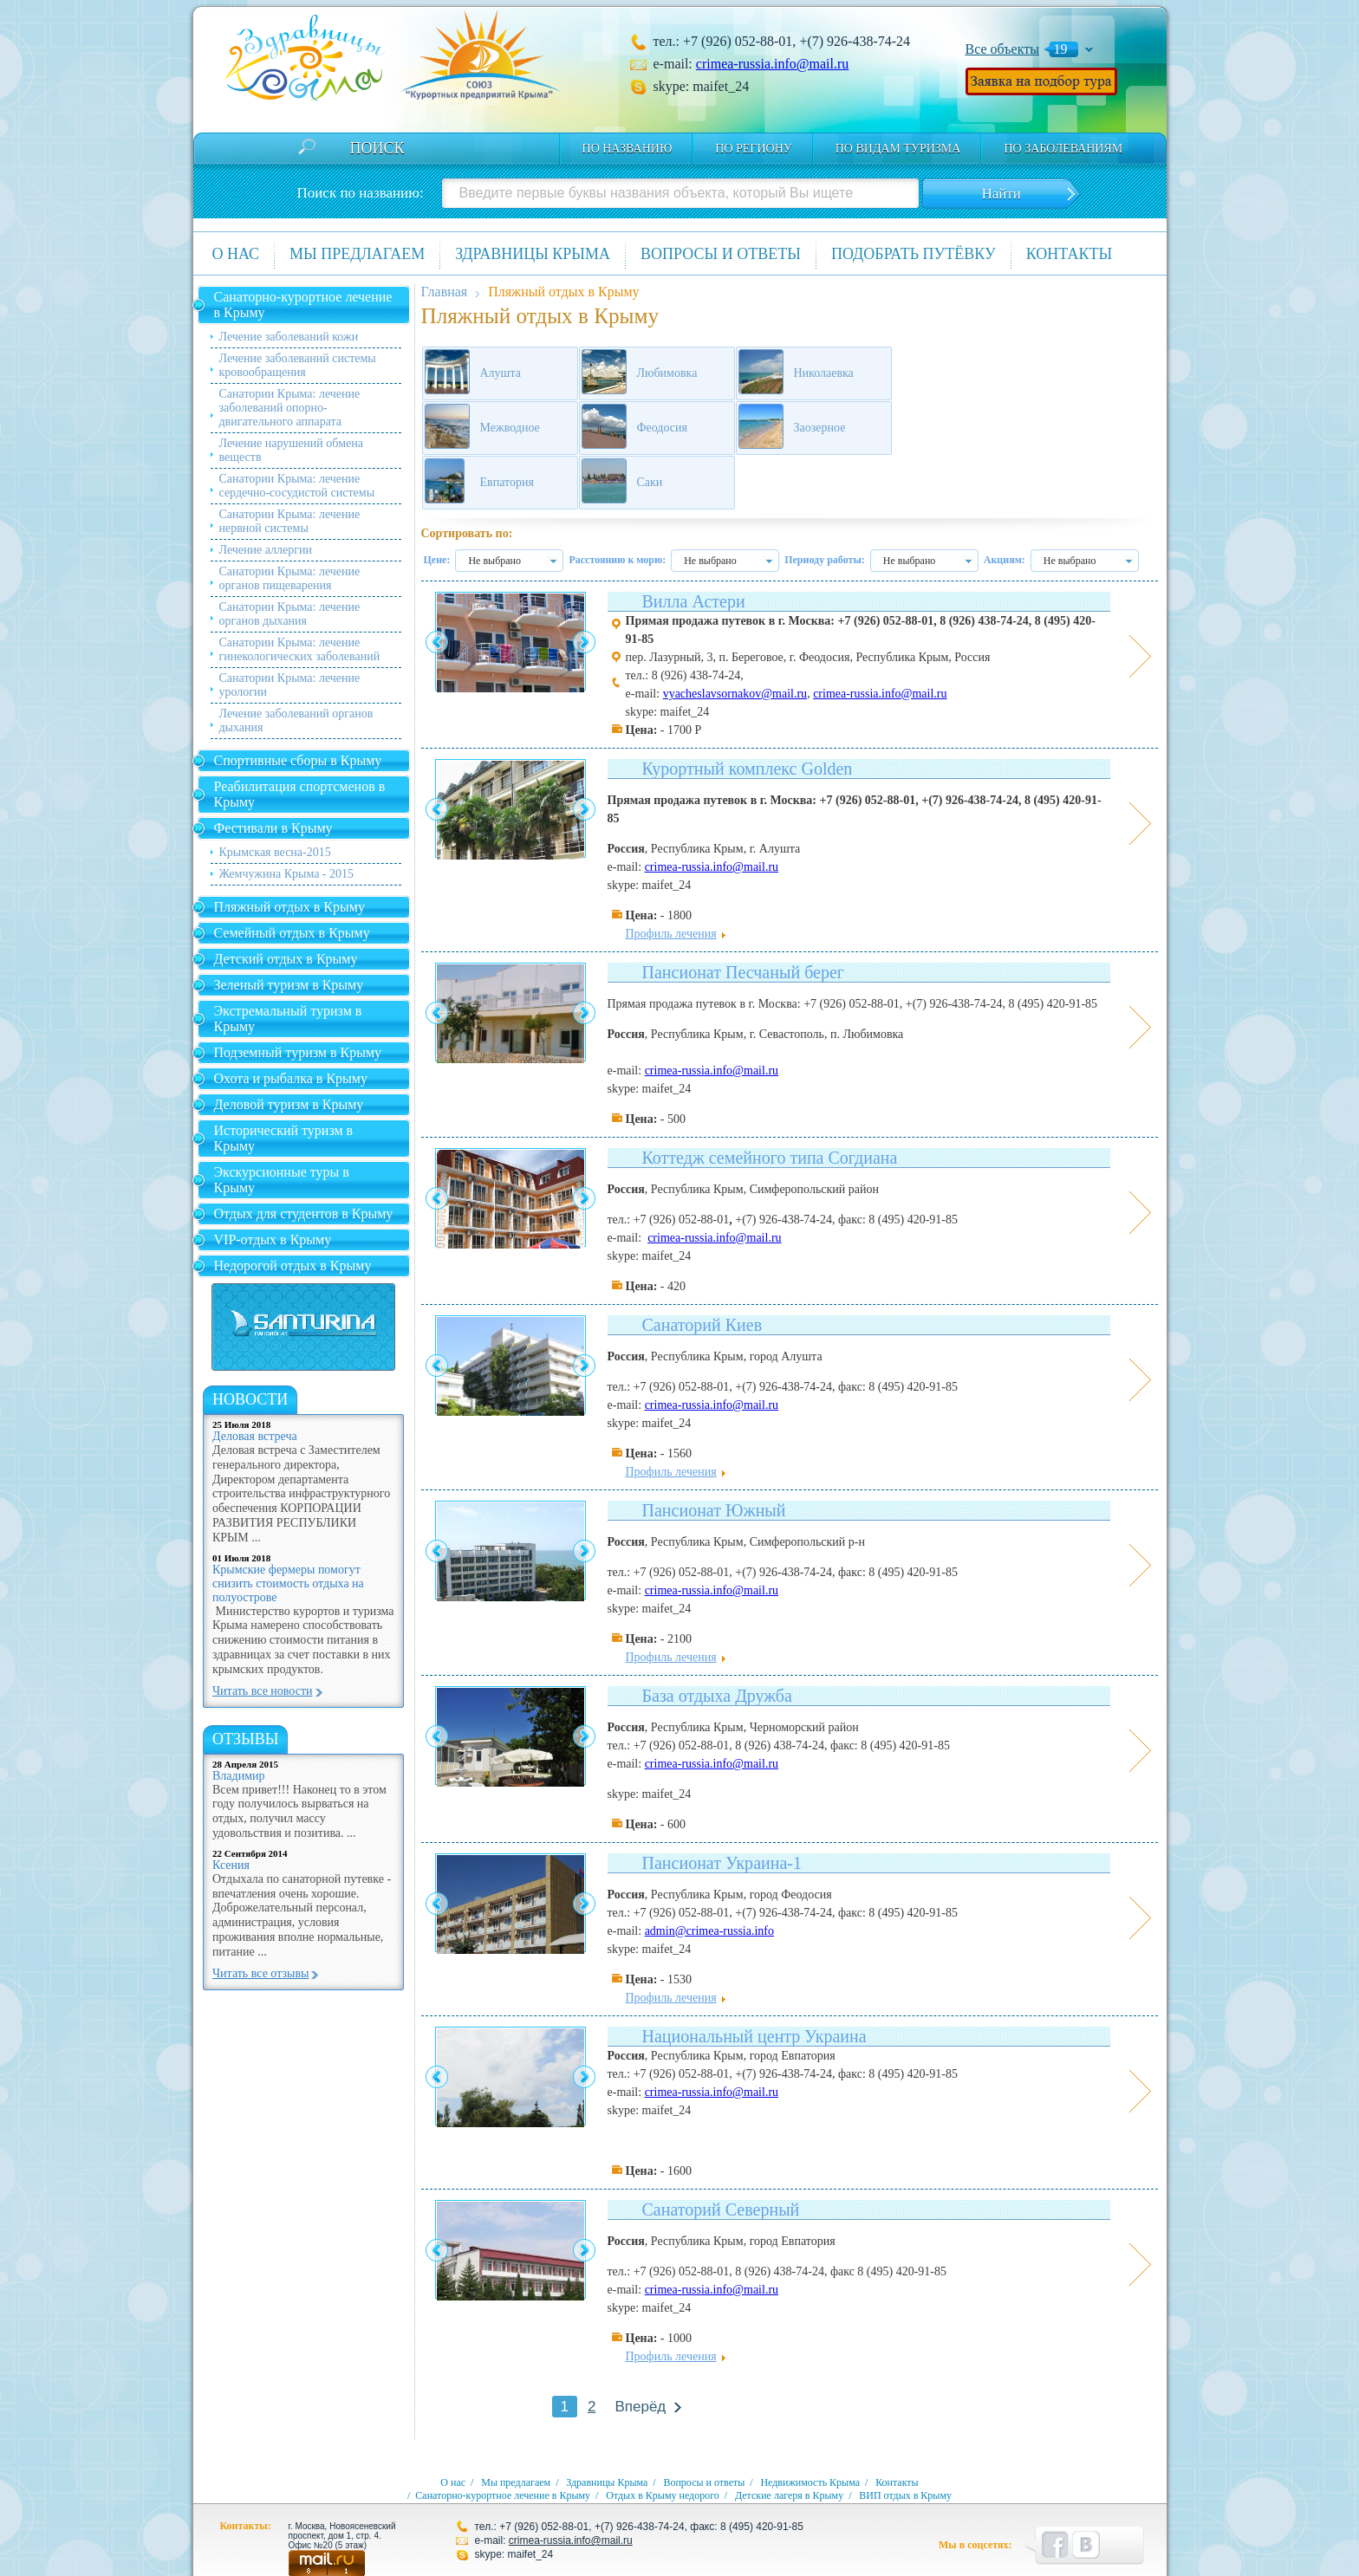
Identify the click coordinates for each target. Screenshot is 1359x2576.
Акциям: (1004, 560)
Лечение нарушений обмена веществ (291, 450)
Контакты (1069, 254)
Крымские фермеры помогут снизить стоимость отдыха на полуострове (288, 1583)
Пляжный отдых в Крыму (289, 906)
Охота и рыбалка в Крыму (290, 1078)
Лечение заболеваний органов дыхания (296, 720)
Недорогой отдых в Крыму (293, 1265)
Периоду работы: (824, 560)
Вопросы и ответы (720, 254)
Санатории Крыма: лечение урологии (290, 685)
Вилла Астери (693, 601)
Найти (1000, 193)
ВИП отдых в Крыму (905, 2495)
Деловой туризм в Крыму (289, 1104)
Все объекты (1003, 49)
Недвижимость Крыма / (816, 2482)
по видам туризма (898, 148)
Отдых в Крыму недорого (662, 2495)
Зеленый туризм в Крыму (289, 984)
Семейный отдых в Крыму (292, 932)
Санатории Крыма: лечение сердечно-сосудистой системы (297, 485)
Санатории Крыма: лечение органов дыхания (290, 613)
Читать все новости (262, 1690)
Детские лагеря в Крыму (789, 2495)
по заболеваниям (1063, 148)
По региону (753, 148)
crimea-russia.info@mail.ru (772, 63)
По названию (627, 148)
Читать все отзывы (260, 1973)
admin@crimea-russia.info (709, 1930)
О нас (236, 254)
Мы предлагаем (357, 254)
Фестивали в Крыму (273, 828)
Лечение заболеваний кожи (289, 336)
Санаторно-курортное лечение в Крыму (303, 304)
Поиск (377, 148)
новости (250, 1399)
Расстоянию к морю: (617, 560)
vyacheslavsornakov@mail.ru (735, 693)
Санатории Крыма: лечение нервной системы (290, 521)
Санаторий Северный (721, 2209)
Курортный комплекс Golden (747, 768)
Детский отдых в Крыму (286, 958)
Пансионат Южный (714, 1510)
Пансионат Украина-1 (722, 1862)
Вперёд (640, 2406)
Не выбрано (494, 561)
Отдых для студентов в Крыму (303, 1213)
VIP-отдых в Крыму (273, 1239)
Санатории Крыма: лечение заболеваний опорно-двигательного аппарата (290, 407)
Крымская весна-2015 (275, 852)
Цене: (437, 560)
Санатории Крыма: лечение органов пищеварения (290, 578)
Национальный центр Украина (754, 2036)
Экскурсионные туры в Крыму (281, 1180)
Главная (444, 291)
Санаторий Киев (702, 1324)
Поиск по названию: (360, 193)
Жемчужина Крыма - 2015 (286, 873)
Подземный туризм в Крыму (298, 1052)
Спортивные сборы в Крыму (298, 760)
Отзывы (245, 1739)
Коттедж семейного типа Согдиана (770, 1157)
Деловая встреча (254, 1436)
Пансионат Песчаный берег (743, 972)
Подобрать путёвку (913, 254)
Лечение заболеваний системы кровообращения (297, 365)
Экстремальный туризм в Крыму (288, 1018)
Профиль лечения (671, 933)
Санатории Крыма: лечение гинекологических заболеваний (299, 649)
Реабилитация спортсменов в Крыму (300, 794)
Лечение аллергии (265, 549)
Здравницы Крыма (532, 254)
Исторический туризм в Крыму (284, 1138)
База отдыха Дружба (717, 1695)
